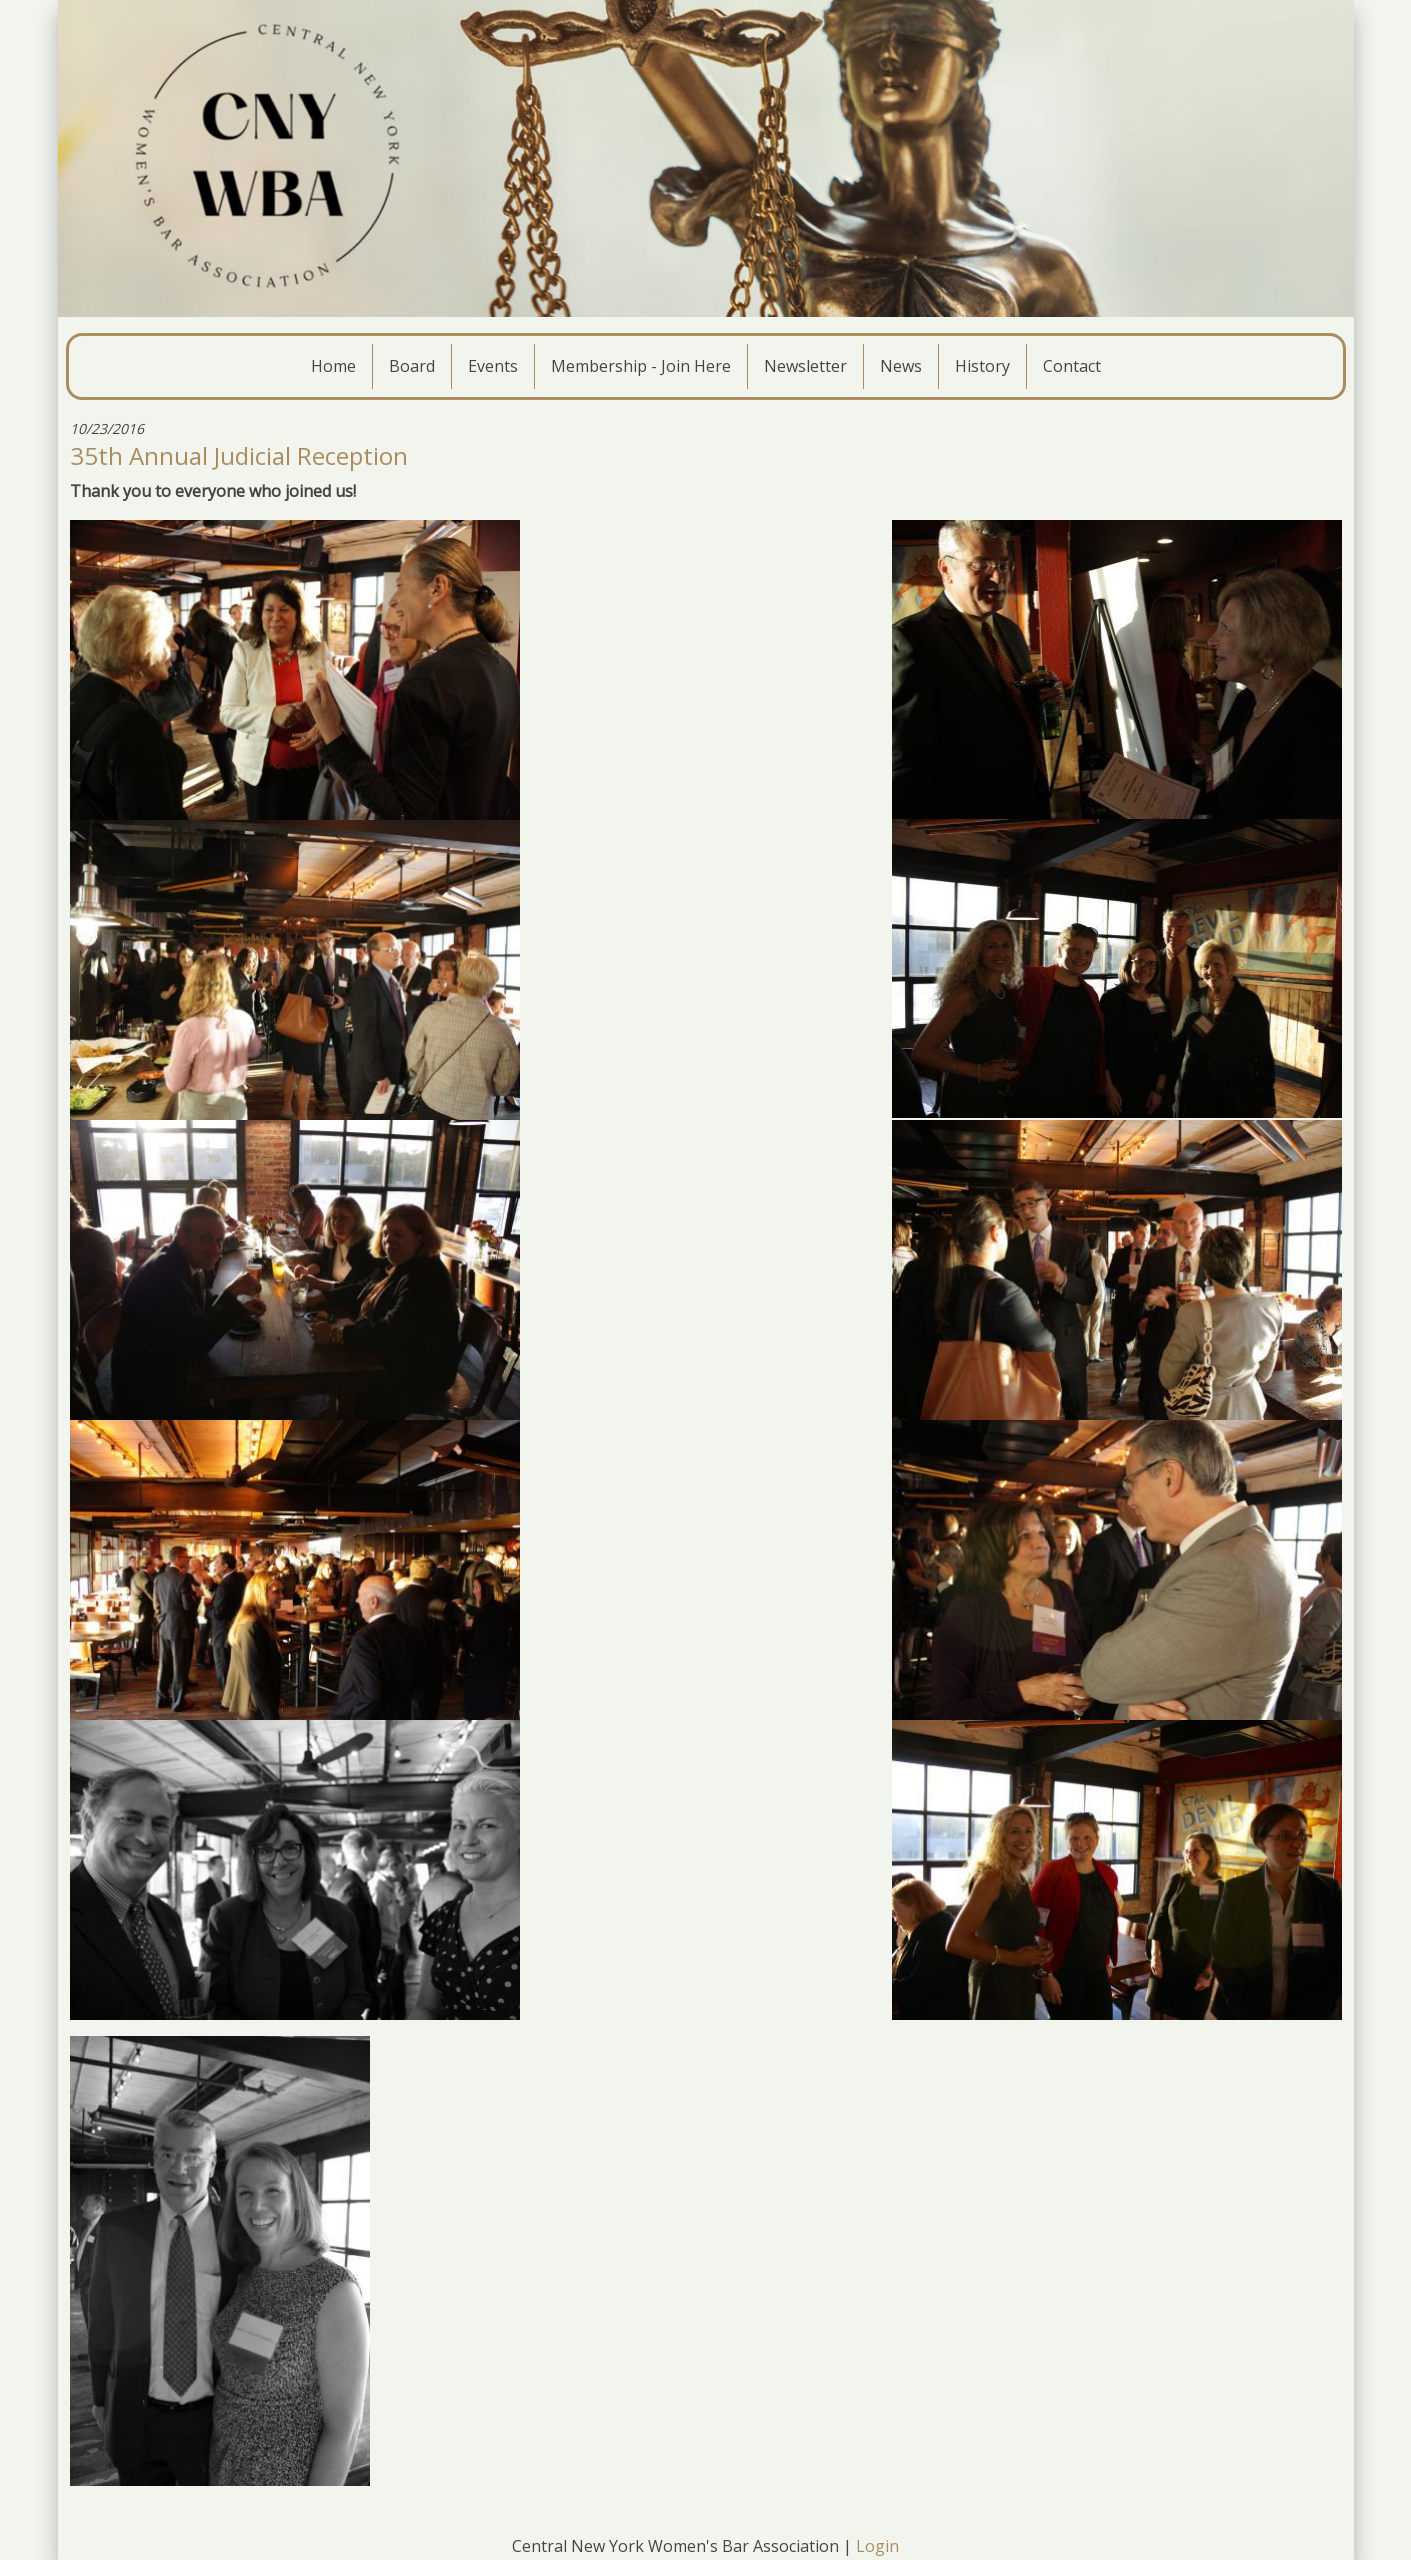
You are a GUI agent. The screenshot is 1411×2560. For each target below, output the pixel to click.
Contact (1072, 366)
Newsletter (805, 366)
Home (333, 366)
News (901, 366)
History (982, 366)
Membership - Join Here (641, 366)
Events (493, 366)
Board (412, 366)
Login (877, 2546)
